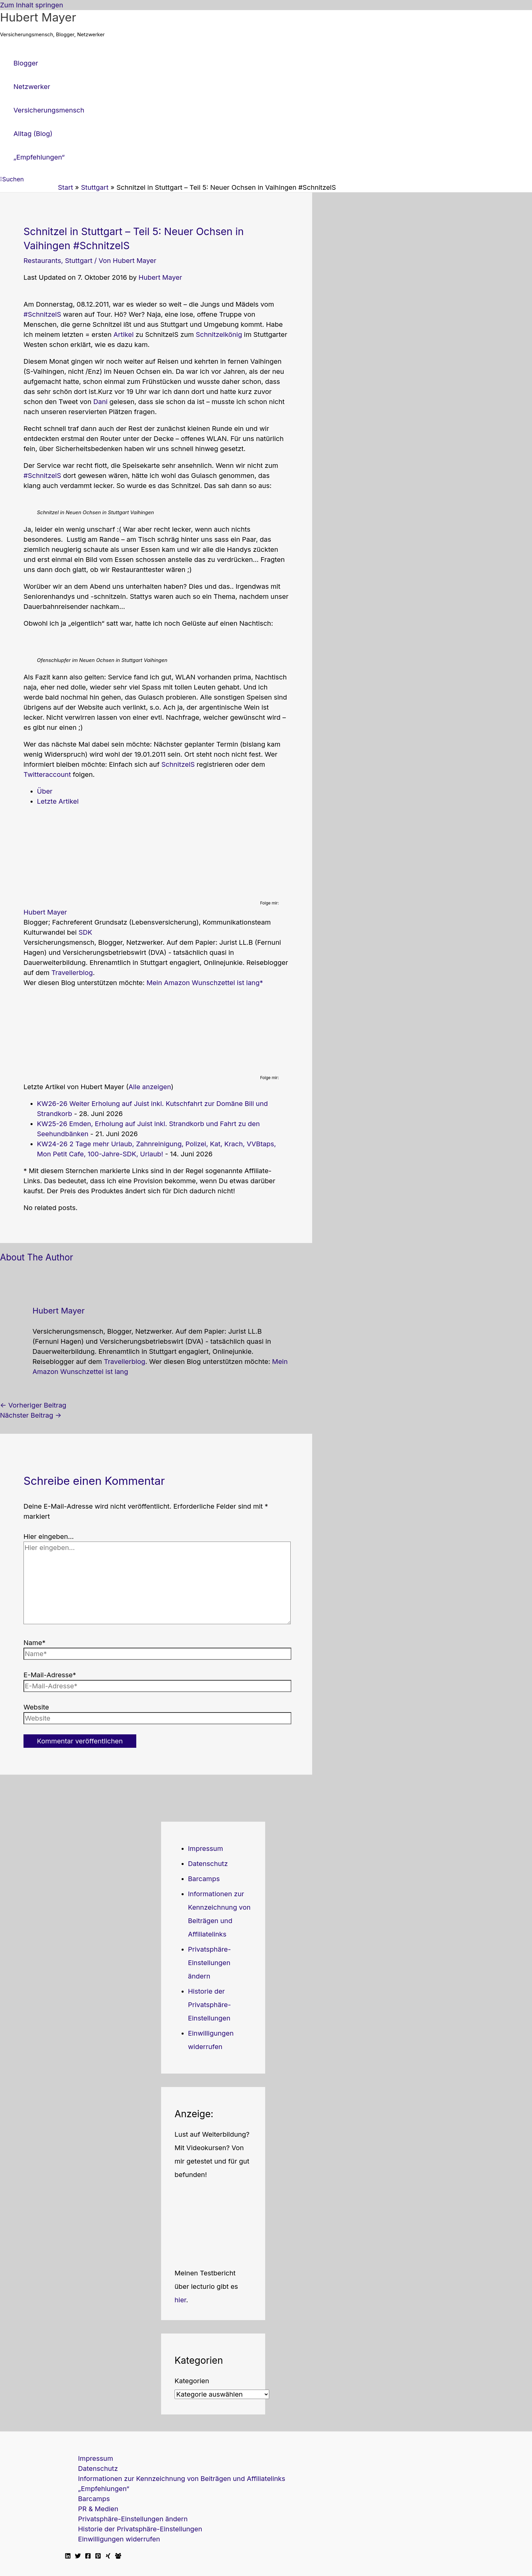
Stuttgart (78, 261)
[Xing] (108, 2556)
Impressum (205, 1849)
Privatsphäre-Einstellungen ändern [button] (209, 1962)
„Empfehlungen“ (104, 2489)
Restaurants (42, 261)
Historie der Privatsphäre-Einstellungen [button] (209, 2004)
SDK (85, 932)
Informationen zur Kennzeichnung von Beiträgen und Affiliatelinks (181, 2479)
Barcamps (204, 1879)
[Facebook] (88, 2556)
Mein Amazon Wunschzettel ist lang (202, 983)
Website (36, 1707)
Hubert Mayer (38, 17)
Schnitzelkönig (219, 334)
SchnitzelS (178, 764)
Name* (34, 1643)
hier (180, 2300)
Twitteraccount (48, 774)
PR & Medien (98, 2509)
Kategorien (192, 2381)
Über (44, 791)
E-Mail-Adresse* (49, 1675)
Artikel (123, 334)
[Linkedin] (68, 2556)
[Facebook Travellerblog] (118, 2556)
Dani (100, 402)
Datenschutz (208, 1864)
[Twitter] (78, 2556)
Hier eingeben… (48, 1537)
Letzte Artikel (58, 801)
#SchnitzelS (42, 314)
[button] (12, 179)
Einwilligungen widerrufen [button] (119, 2539)
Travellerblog (72, 973)
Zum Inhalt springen (31, 5)
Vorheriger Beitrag (33, 1405)
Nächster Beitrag (30, 1415)
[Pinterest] (98, 2556)
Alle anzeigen (150, 1087)
